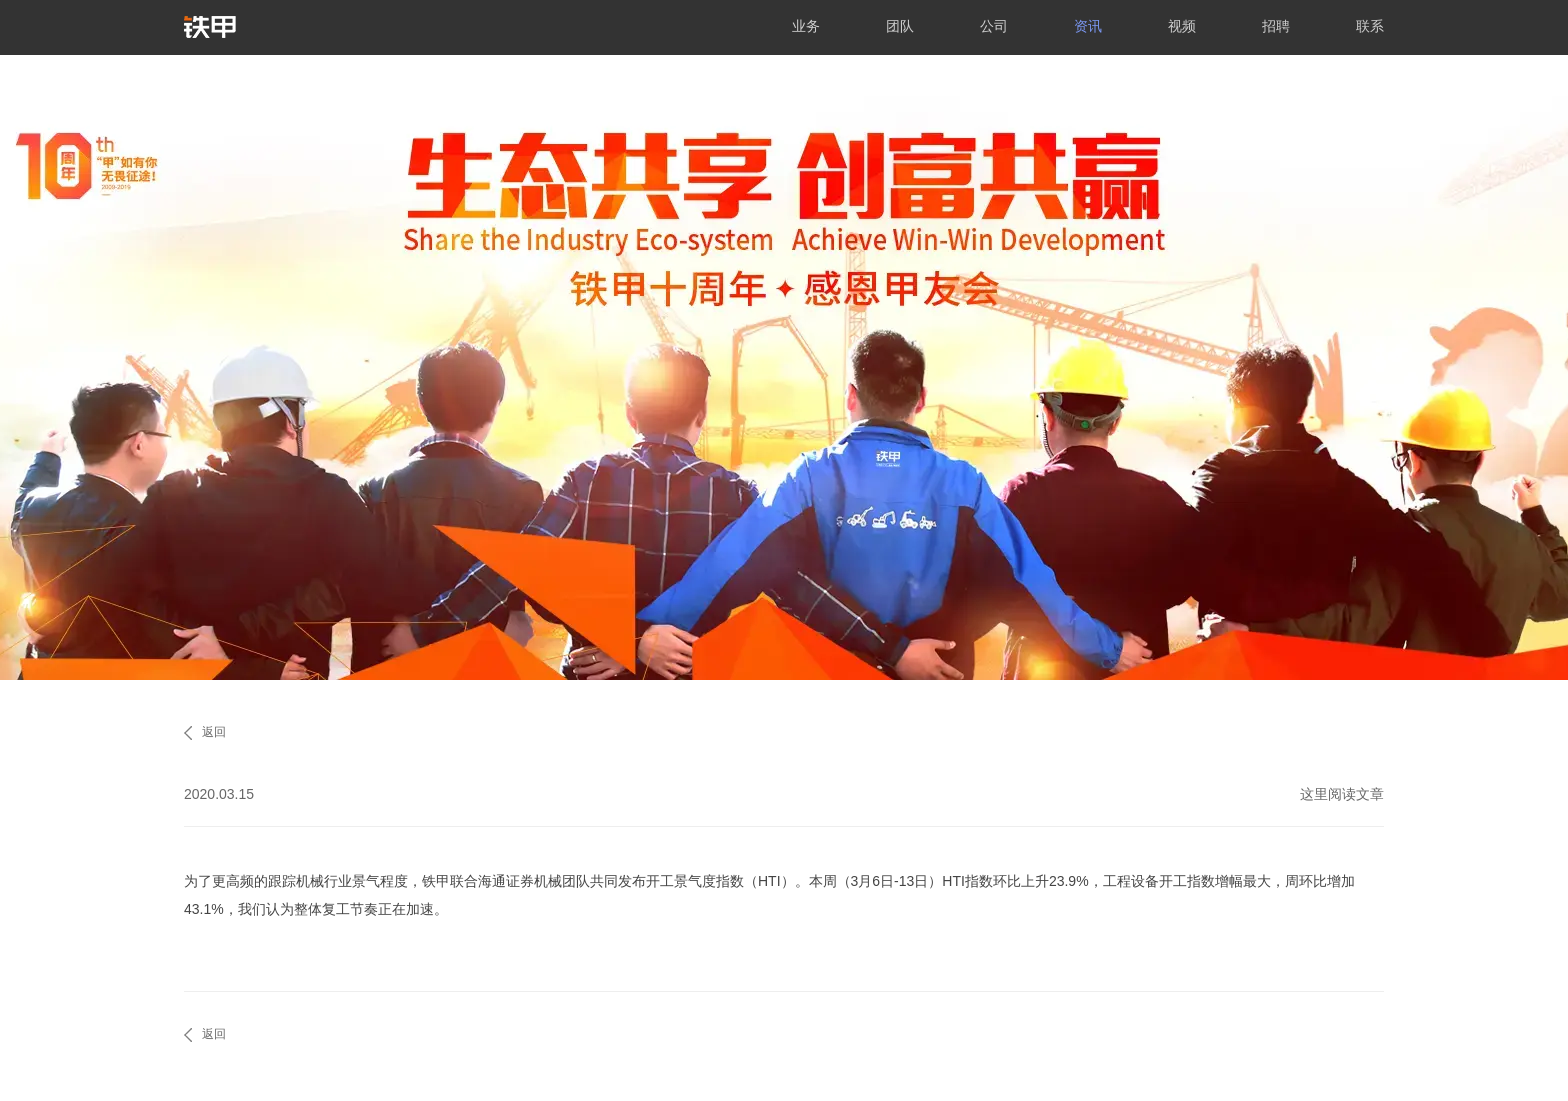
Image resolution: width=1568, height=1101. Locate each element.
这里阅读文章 (1342, 794)
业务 (806, 26)
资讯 (1088, 26)
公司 (994, 26)
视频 (1182, 26)
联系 (1370, 26)
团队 (900, 26)
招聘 (1276, 26)
